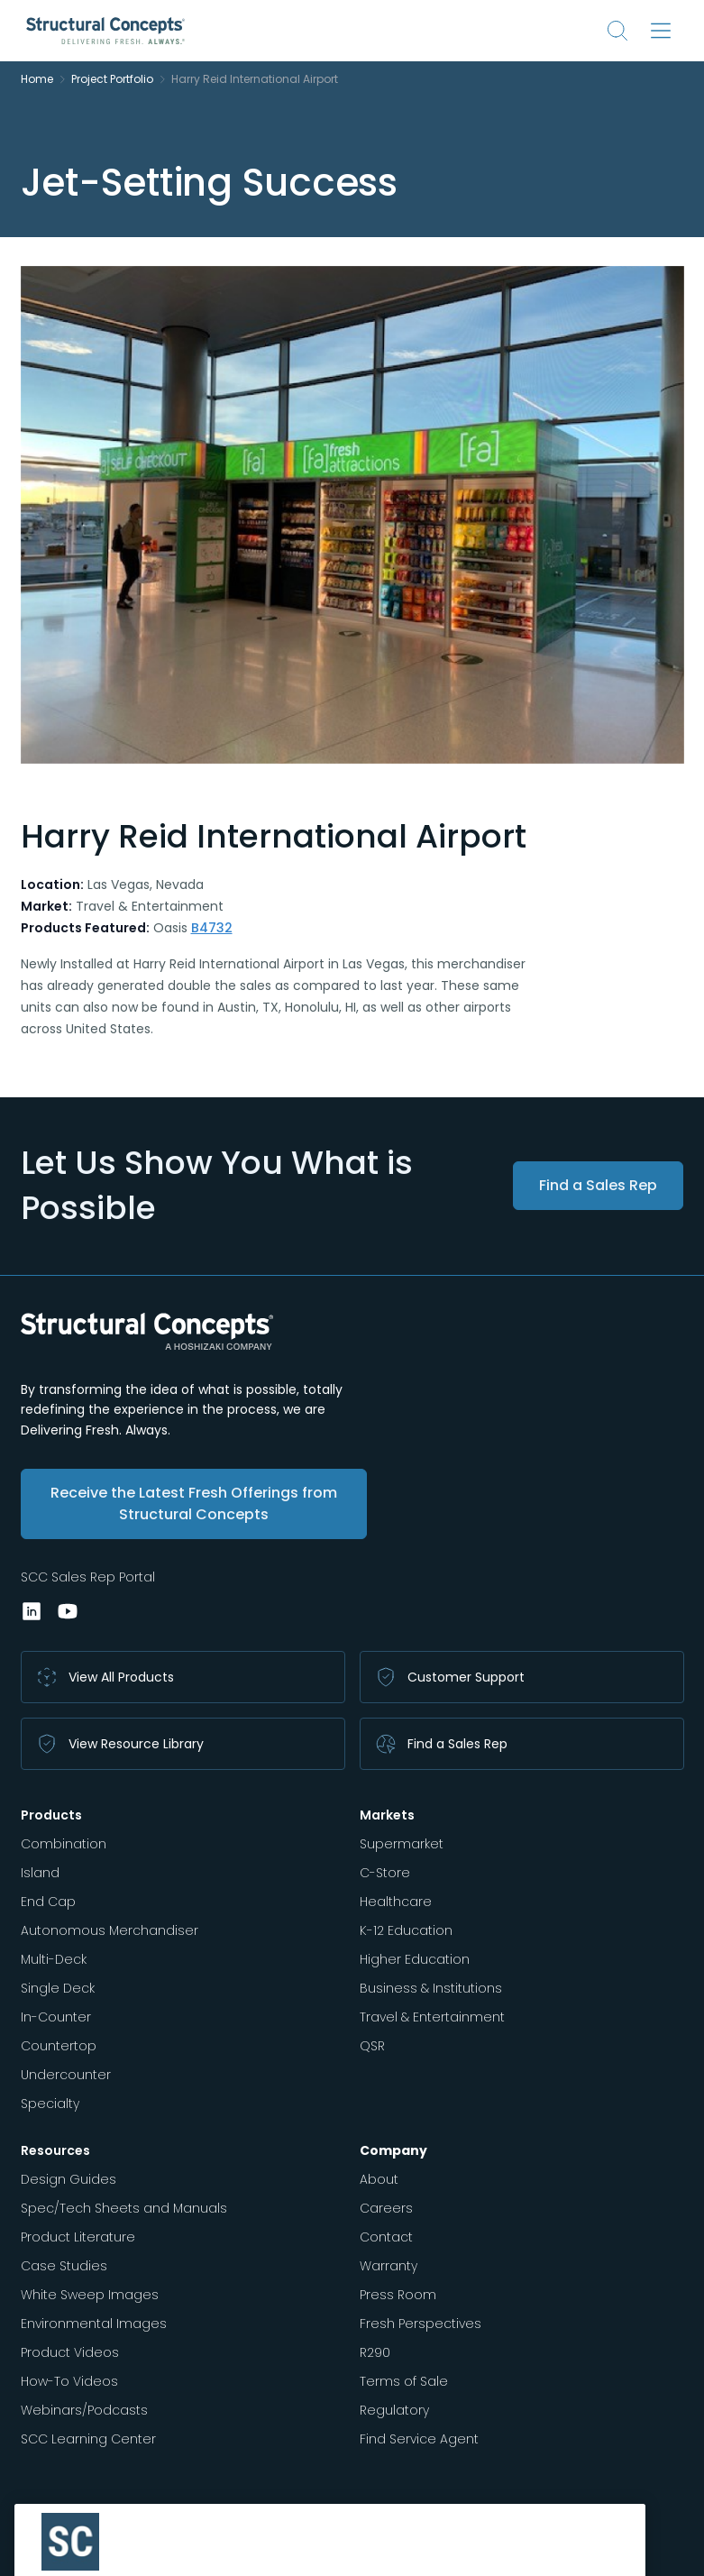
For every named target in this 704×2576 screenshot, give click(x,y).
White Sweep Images (90, 2295)
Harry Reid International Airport (254, 79)
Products (51, 1815)
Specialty (50, 2104)
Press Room (398, 2295)
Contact (386, 2237)
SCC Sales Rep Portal (88, 1577)
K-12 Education (406, 1930)
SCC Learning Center (88, 2439)
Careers (386, 2208)
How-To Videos (69, 2381)
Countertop (58, 2046)
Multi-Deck (54, 1959)
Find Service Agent (419, 2439)
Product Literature (78, 2237)
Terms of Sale (404, 2381)
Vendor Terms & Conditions (100, 2551)
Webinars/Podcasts (84, 2410)
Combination (63, 1844)
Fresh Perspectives (420, 2324)
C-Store (385, 1873)
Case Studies (64, 2266)
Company (393, 2150)
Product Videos (70, 2352)
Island (40, 1873)
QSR (372, 2046)
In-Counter (56, 2017)
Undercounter (66, 2075)
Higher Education (415, 1959)
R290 (375, 2352)
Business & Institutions (431, 1988)
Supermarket (401, 1844)
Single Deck (58, 1988)
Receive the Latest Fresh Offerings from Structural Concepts (193, 1503)
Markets (387, 1815)
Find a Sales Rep (598, 1185)
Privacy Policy (227, 2551)
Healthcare (396, 1902)
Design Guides (68, 2179)
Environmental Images (94, 2324)
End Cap (48, 1902)
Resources (55, 2150)
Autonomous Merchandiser (109, 1930)
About (379, 2179)
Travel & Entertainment (432, 2017)
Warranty (388, 2266)
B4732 (212, 928)
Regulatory (394, 2410)
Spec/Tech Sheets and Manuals (124, 2208)
